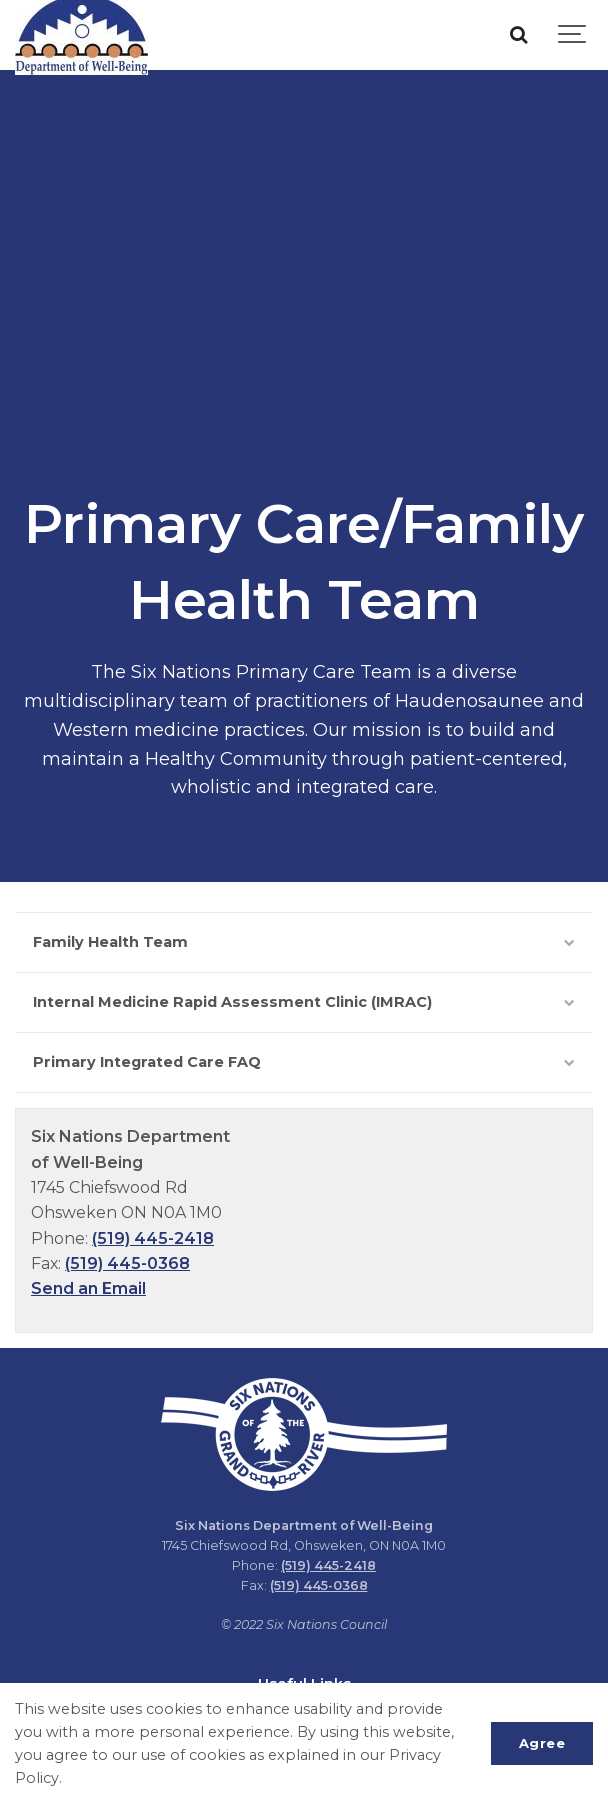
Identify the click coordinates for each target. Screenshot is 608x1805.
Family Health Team (304, 942)
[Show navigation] (573, 35)
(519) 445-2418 (153, 1238)
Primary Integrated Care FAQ (304, 1062)
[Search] (518, 35)
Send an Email (88, 1288)
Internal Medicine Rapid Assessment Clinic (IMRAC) (304, 1002)
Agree (542, 1743)
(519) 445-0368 (127, 1263)
